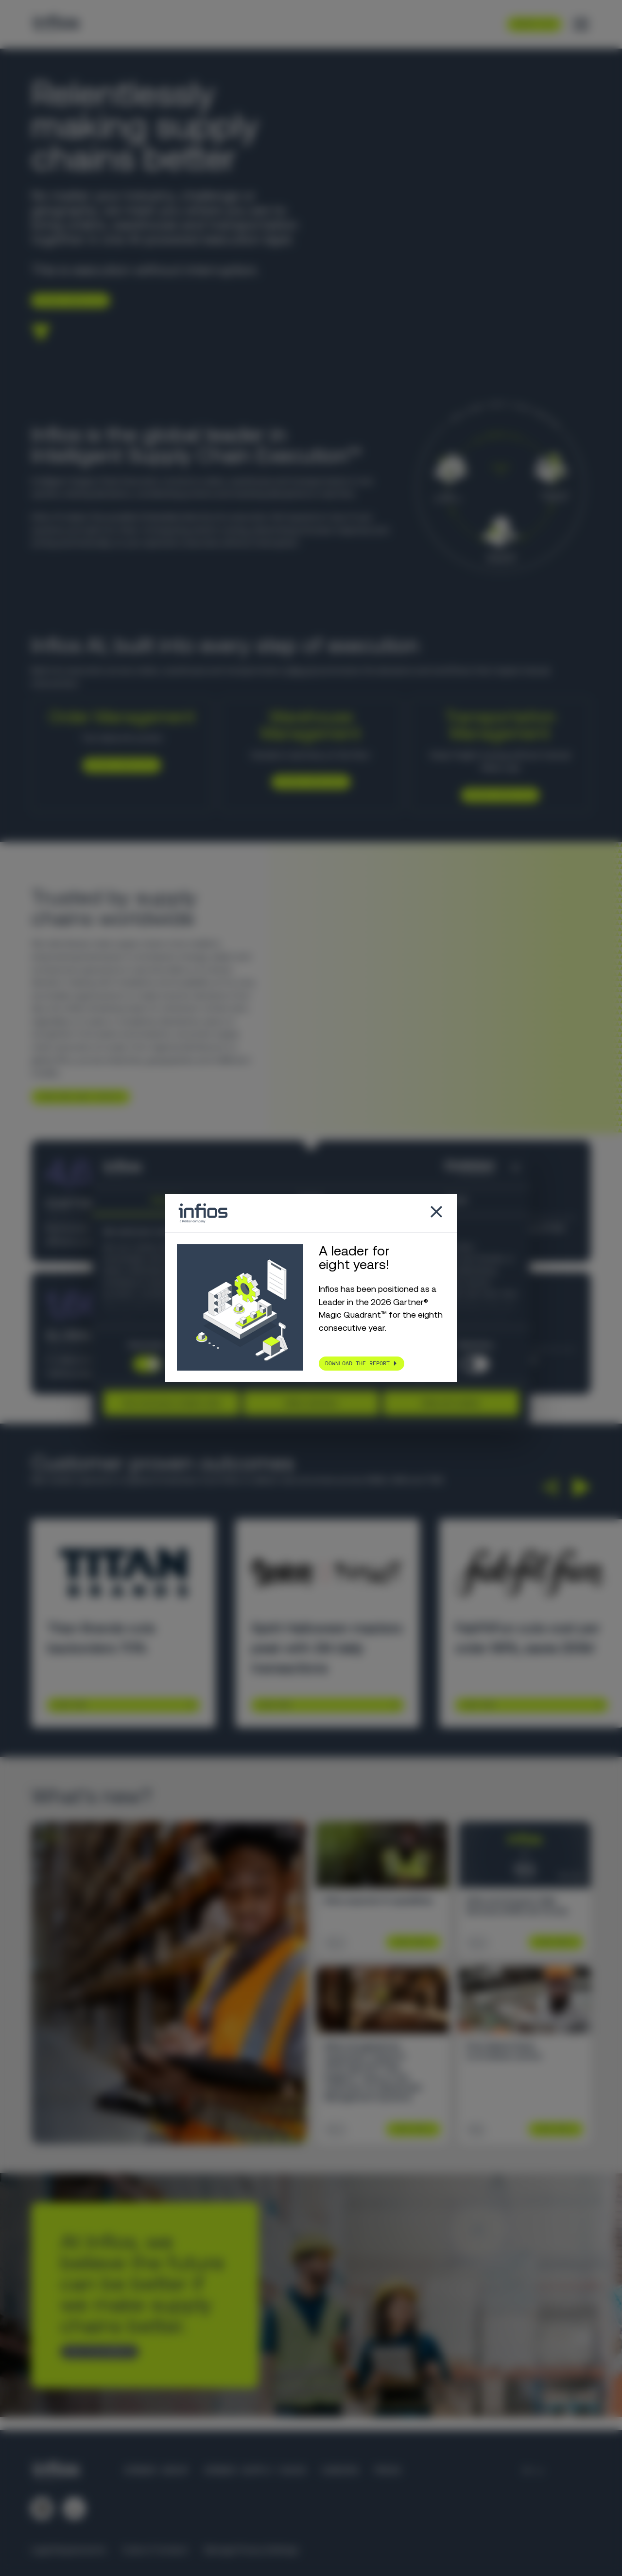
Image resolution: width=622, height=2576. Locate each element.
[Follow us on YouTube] (74, 2508)
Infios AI (300, 670)
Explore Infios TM (496, 794)
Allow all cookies (450, 1403)
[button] (549, 1487)
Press (387, 2470)
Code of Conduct (155, 2550)
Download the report (357, 1363)
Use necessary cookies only (171, 1403)
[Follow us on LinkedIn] (41, 2508)
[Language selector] (534, 2471)
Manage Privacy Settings (251, 2550)
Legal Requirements (68, 2550)
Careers (340, 2470)
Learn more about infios (77, 1096)
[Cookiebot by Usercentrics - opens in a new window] (451, 1168)
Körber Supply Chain (255, 2470)
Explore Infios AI (67, 300)
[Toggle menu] (581, 24)
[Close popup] (436, 1212)
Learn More (70, 1704)
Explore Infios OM (118, 764)
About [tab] (456, 1200)
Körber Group (156, 2470)
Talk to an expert (96, 2351)
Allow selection (310, 1403)
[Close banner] (515, 1168)
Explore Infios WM (307, 781)
